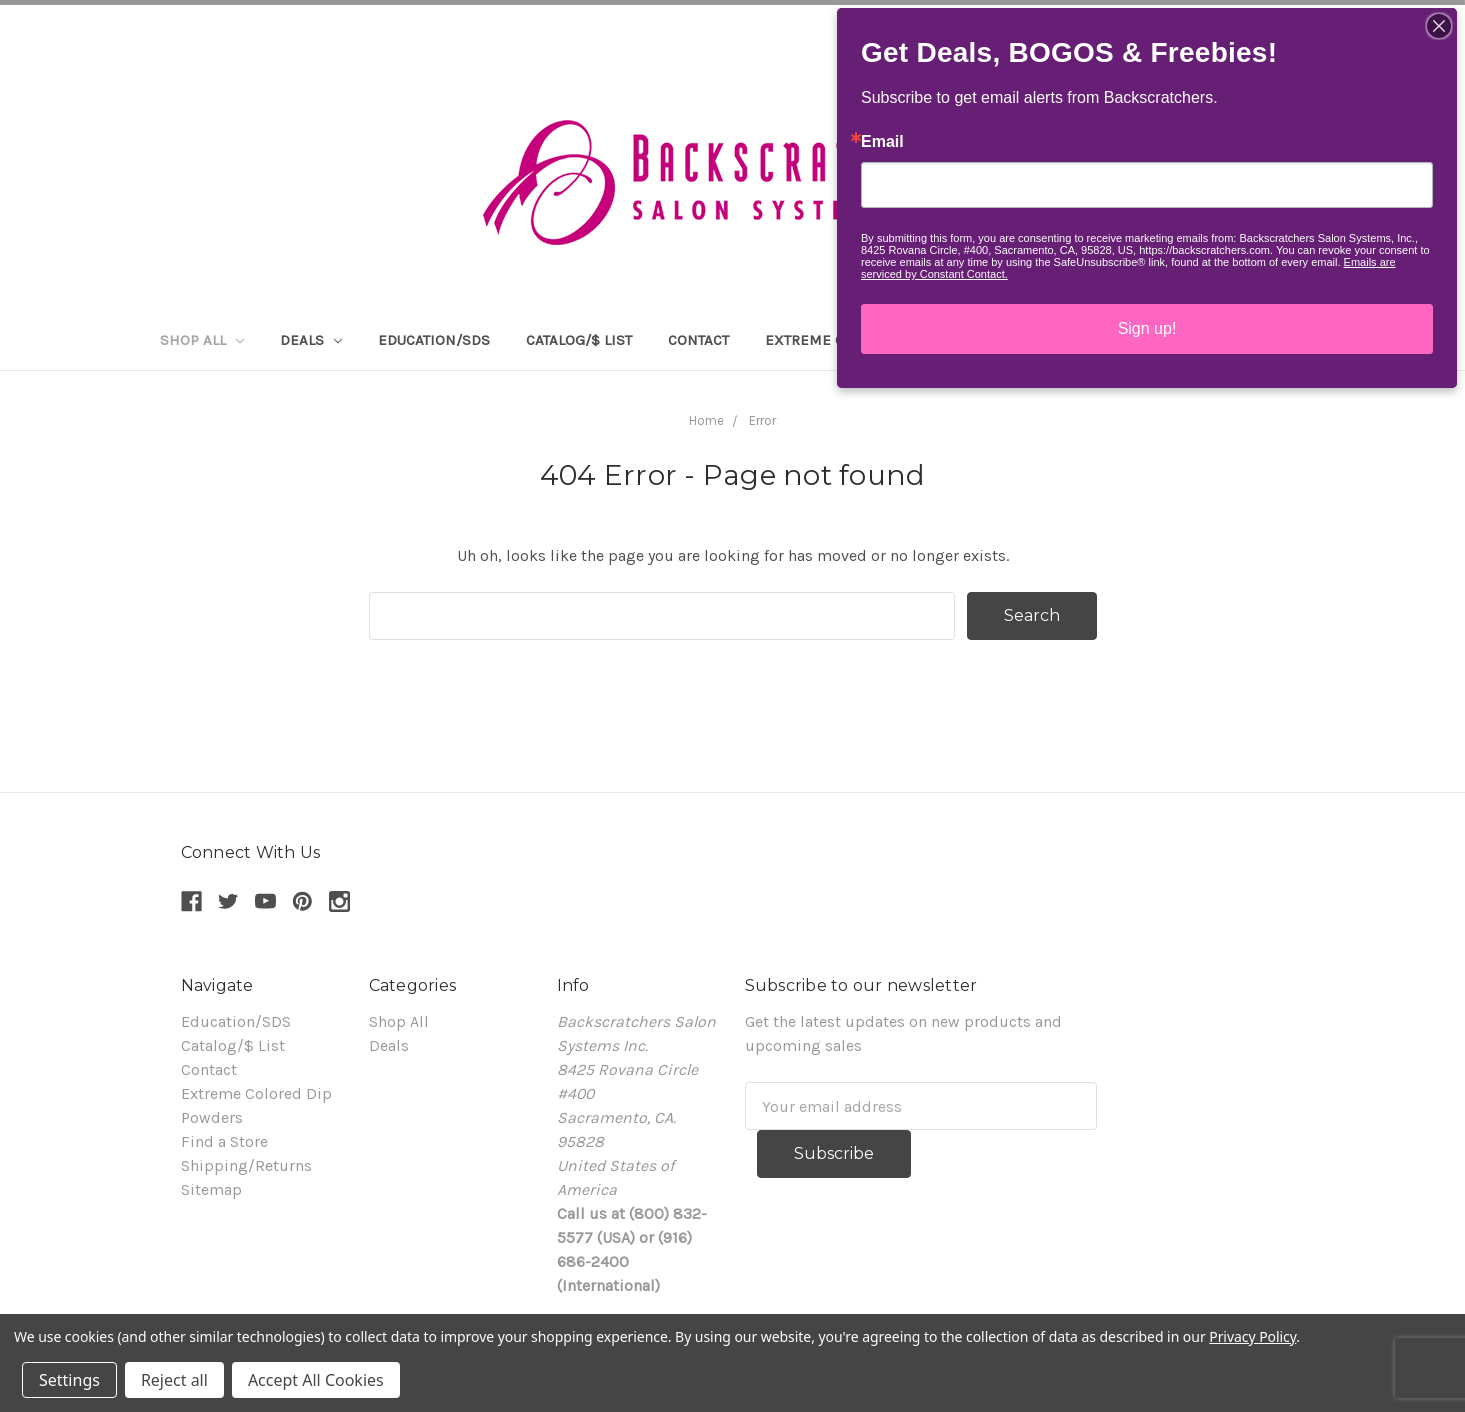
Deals (311, 340)
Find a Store (224, 1141)
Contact (698, 340)
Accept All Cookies (316, 1380)
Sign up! (1147, 328)
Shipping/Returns (246, 1165)
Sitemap (211, 1189)
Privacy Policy (1252, 1336)
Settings (69, 1380)
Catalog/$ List (579, 340)
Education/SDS (434, 340)
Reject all (174, 1380)
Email (882, 142)
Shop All (202, 340)
